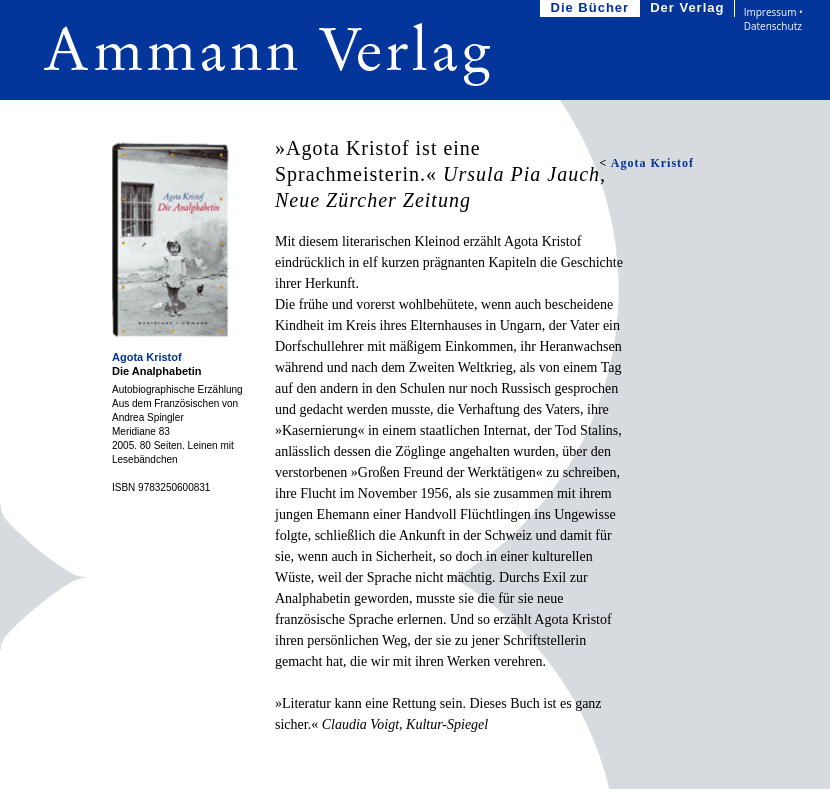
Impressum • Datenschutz (773, 19)
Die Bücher (592, 8)
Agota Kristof (147, 357)
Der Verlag (689, 8)
